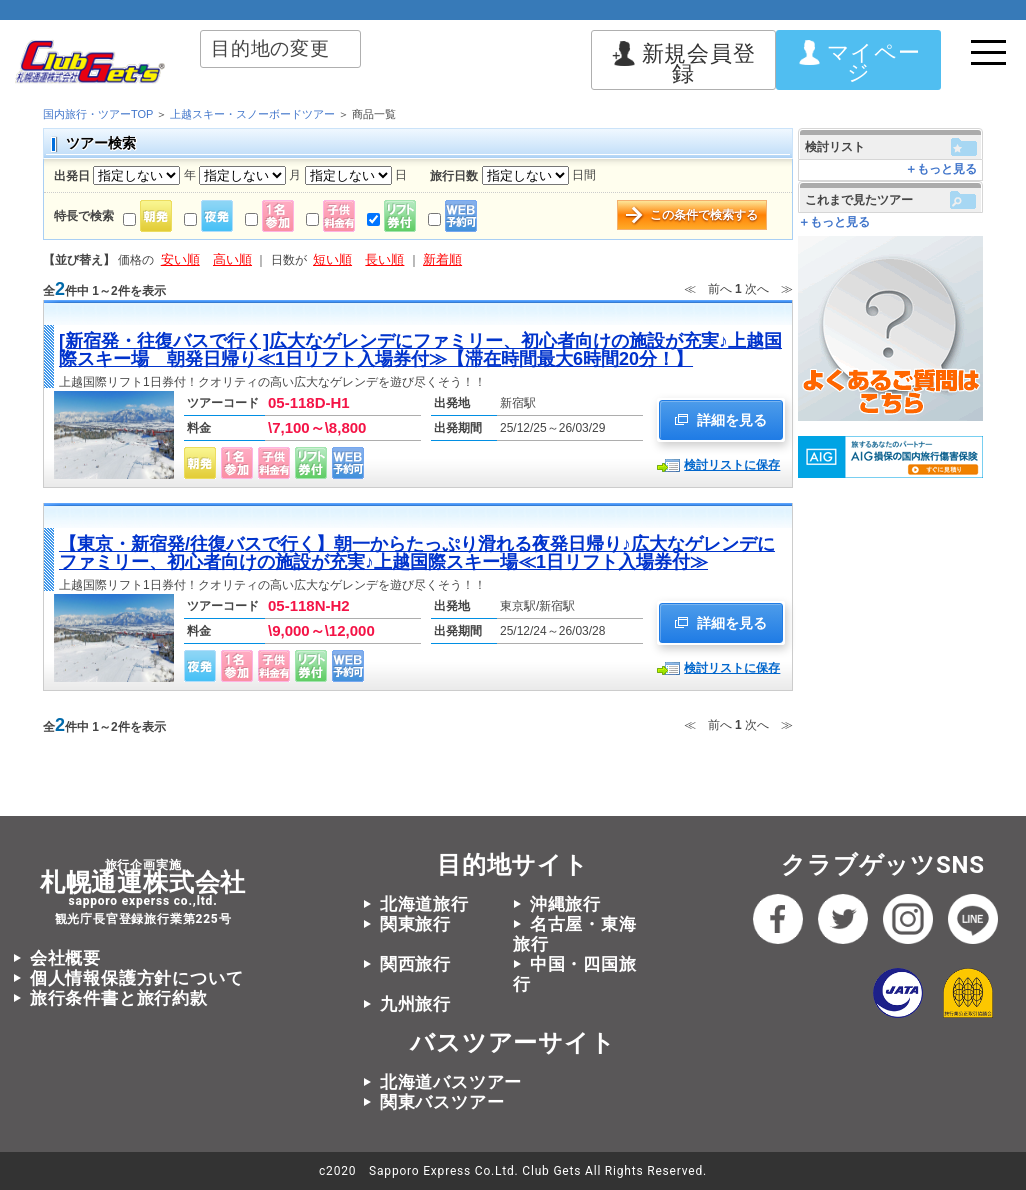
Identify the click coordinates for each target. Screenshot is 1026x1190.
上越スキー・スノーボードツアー (252, 114)
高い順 (232, 259)
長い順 (384, 259)
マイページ (859, 62)
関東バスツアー (442, 1102)
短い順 (332, 259)
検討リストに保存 (732, 465)
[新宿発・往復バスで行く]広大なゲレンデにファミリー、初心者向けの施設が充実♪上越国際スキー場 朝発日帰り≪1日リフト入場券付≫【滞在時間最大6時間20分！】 (420, 350)
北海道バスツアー (451, 1082)
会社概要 (65, 958)
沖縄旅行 (565, 904)
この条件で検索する (704, 215)
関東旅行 (415, 924)
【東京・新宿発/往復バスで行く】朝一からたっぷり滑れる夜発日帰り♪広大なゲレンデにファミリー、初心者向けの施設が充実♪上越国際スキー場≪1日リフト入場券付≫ (417, 553)
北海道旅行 (424, 904)
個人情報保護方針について (137, 978)
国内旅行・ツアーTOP (98, 114)
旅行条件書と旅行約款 (119, 998)
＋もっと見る (941, 169)
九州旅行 (415, 1004)
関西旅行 (415, 964)
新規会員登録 (684, 63)
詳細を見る (721, 420)
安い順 (180, 259)
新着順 (442, 259)
